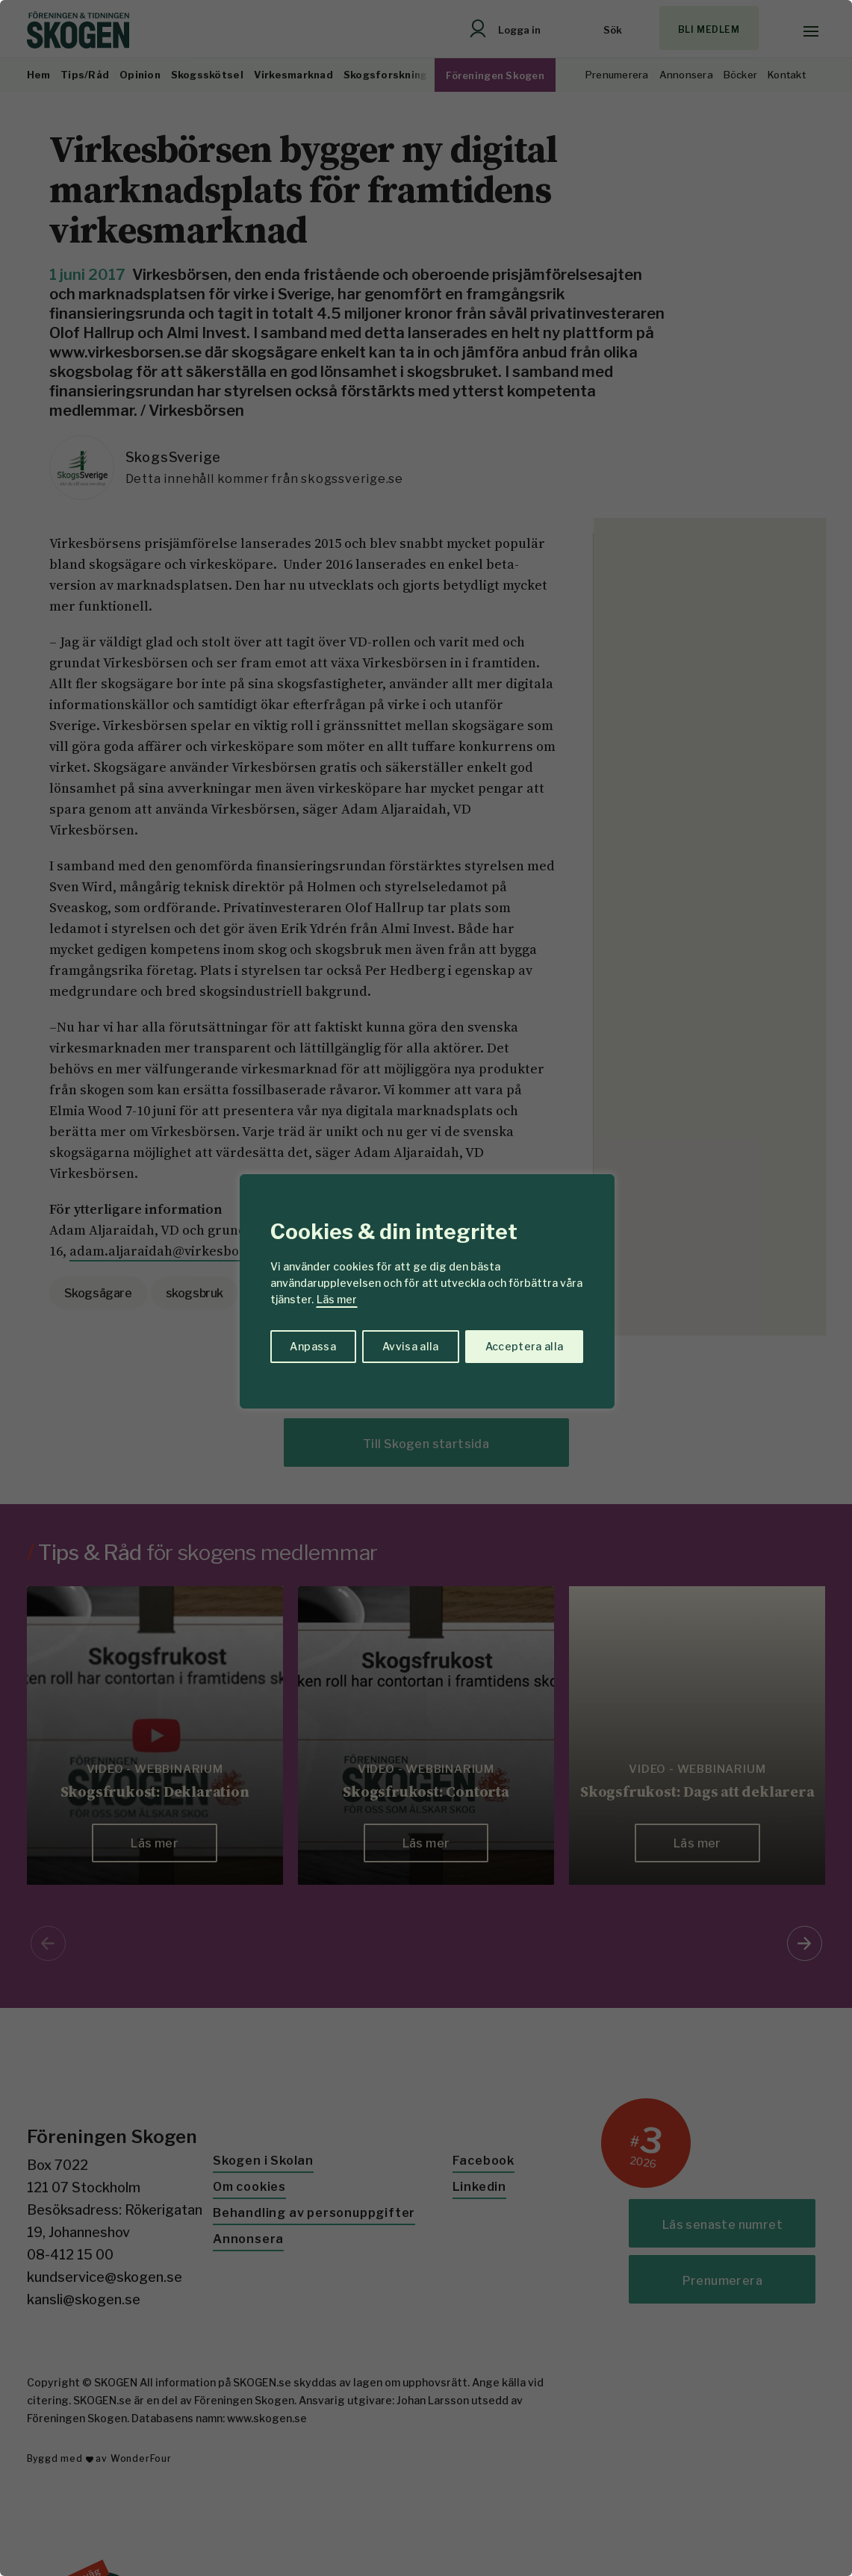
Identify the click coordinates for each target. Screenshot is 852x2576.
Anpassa (312, 1346)
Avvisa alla (410, 1346)
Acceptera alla (524, 1346)
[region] (426, 1288)
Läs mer (337, 1299)
